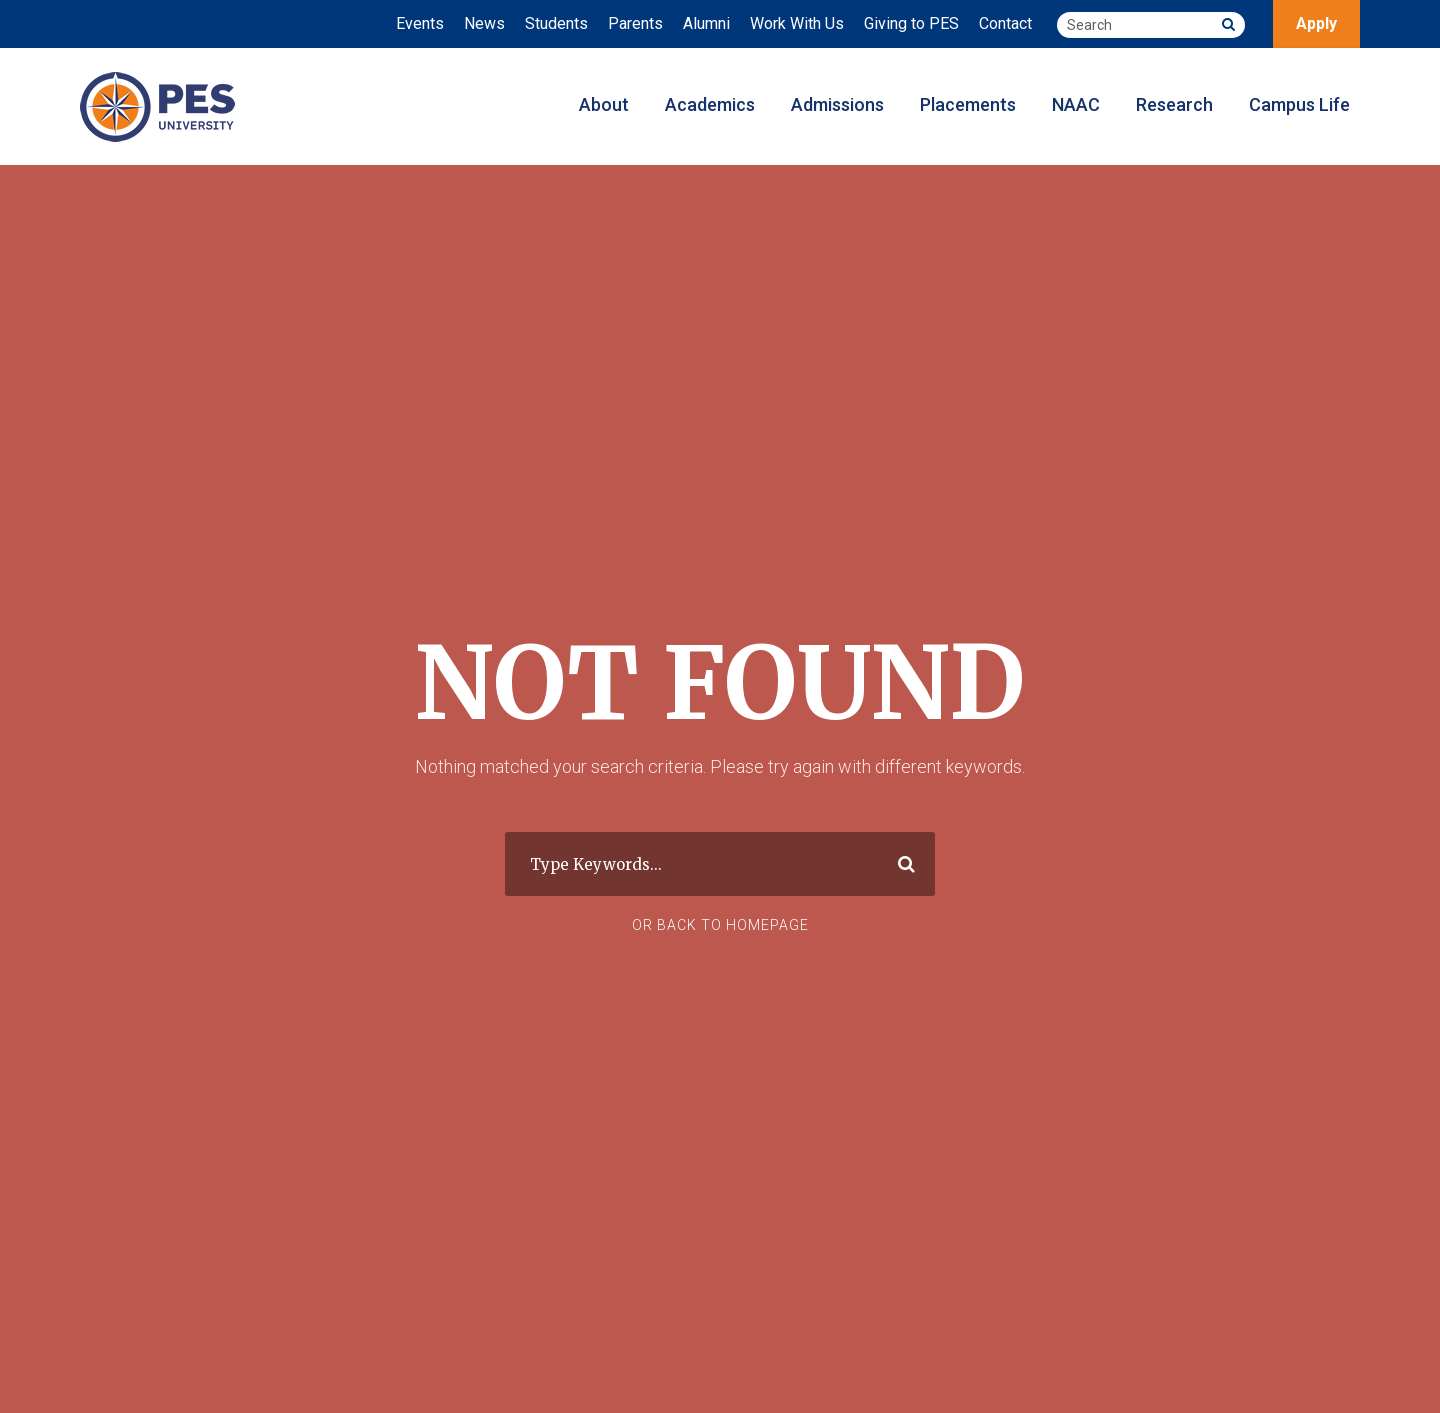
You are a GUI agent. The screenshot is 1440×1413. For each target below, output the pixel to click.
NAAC (1076, 104)
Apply (1316, 23)
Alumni (706, 23)
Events (420, 23)
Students (556, 23)
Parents (635, 23)
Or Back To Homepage (720, 925)
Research (1174, 104)
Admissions (837, 104)
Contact (1005, 23)
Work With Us (797, 23)
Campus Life (1299, 104)
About (604, 104)
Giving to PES (911, 23)
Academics (710, 104)
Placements (968, 104)
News (484, 23)
